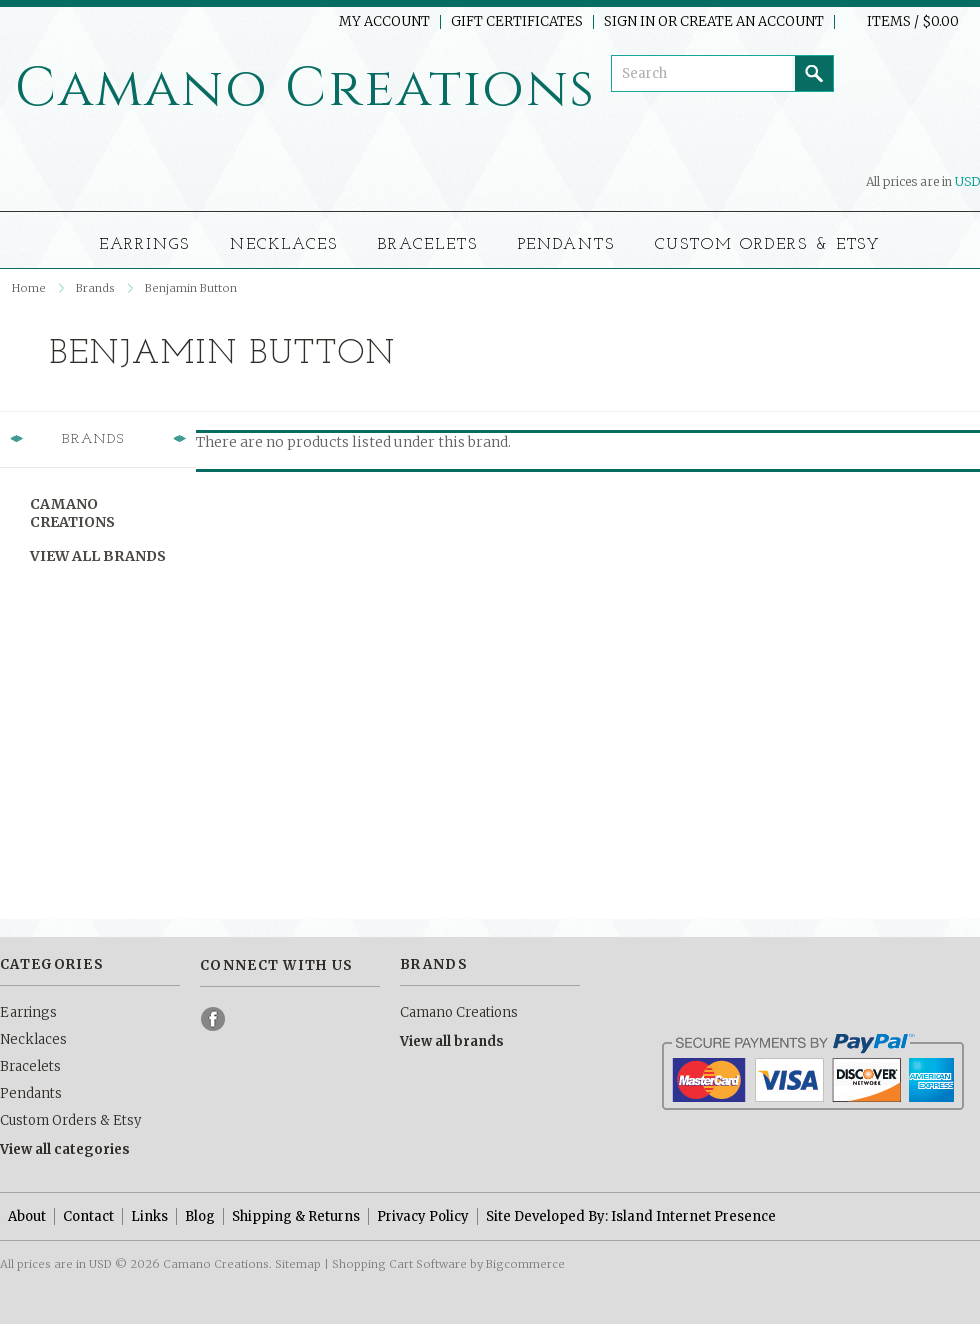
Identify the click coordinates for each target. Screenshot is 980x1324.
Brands (95, 288)
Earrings (145, 245)
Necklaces (284, 245)
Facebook (214, 1019)
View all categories (65, 1149)
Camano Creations (72, 513)
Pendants (567, 245)
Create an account (752, 22)
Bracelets (428, 245)
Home (29, 288)
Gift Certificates (517, 22)
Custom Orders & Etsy (768, 245)
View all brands (98, 556)
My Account (384, 22)
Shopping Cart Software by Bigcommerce (448, 1264)
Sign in (629, 22)
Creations (305, 88)
